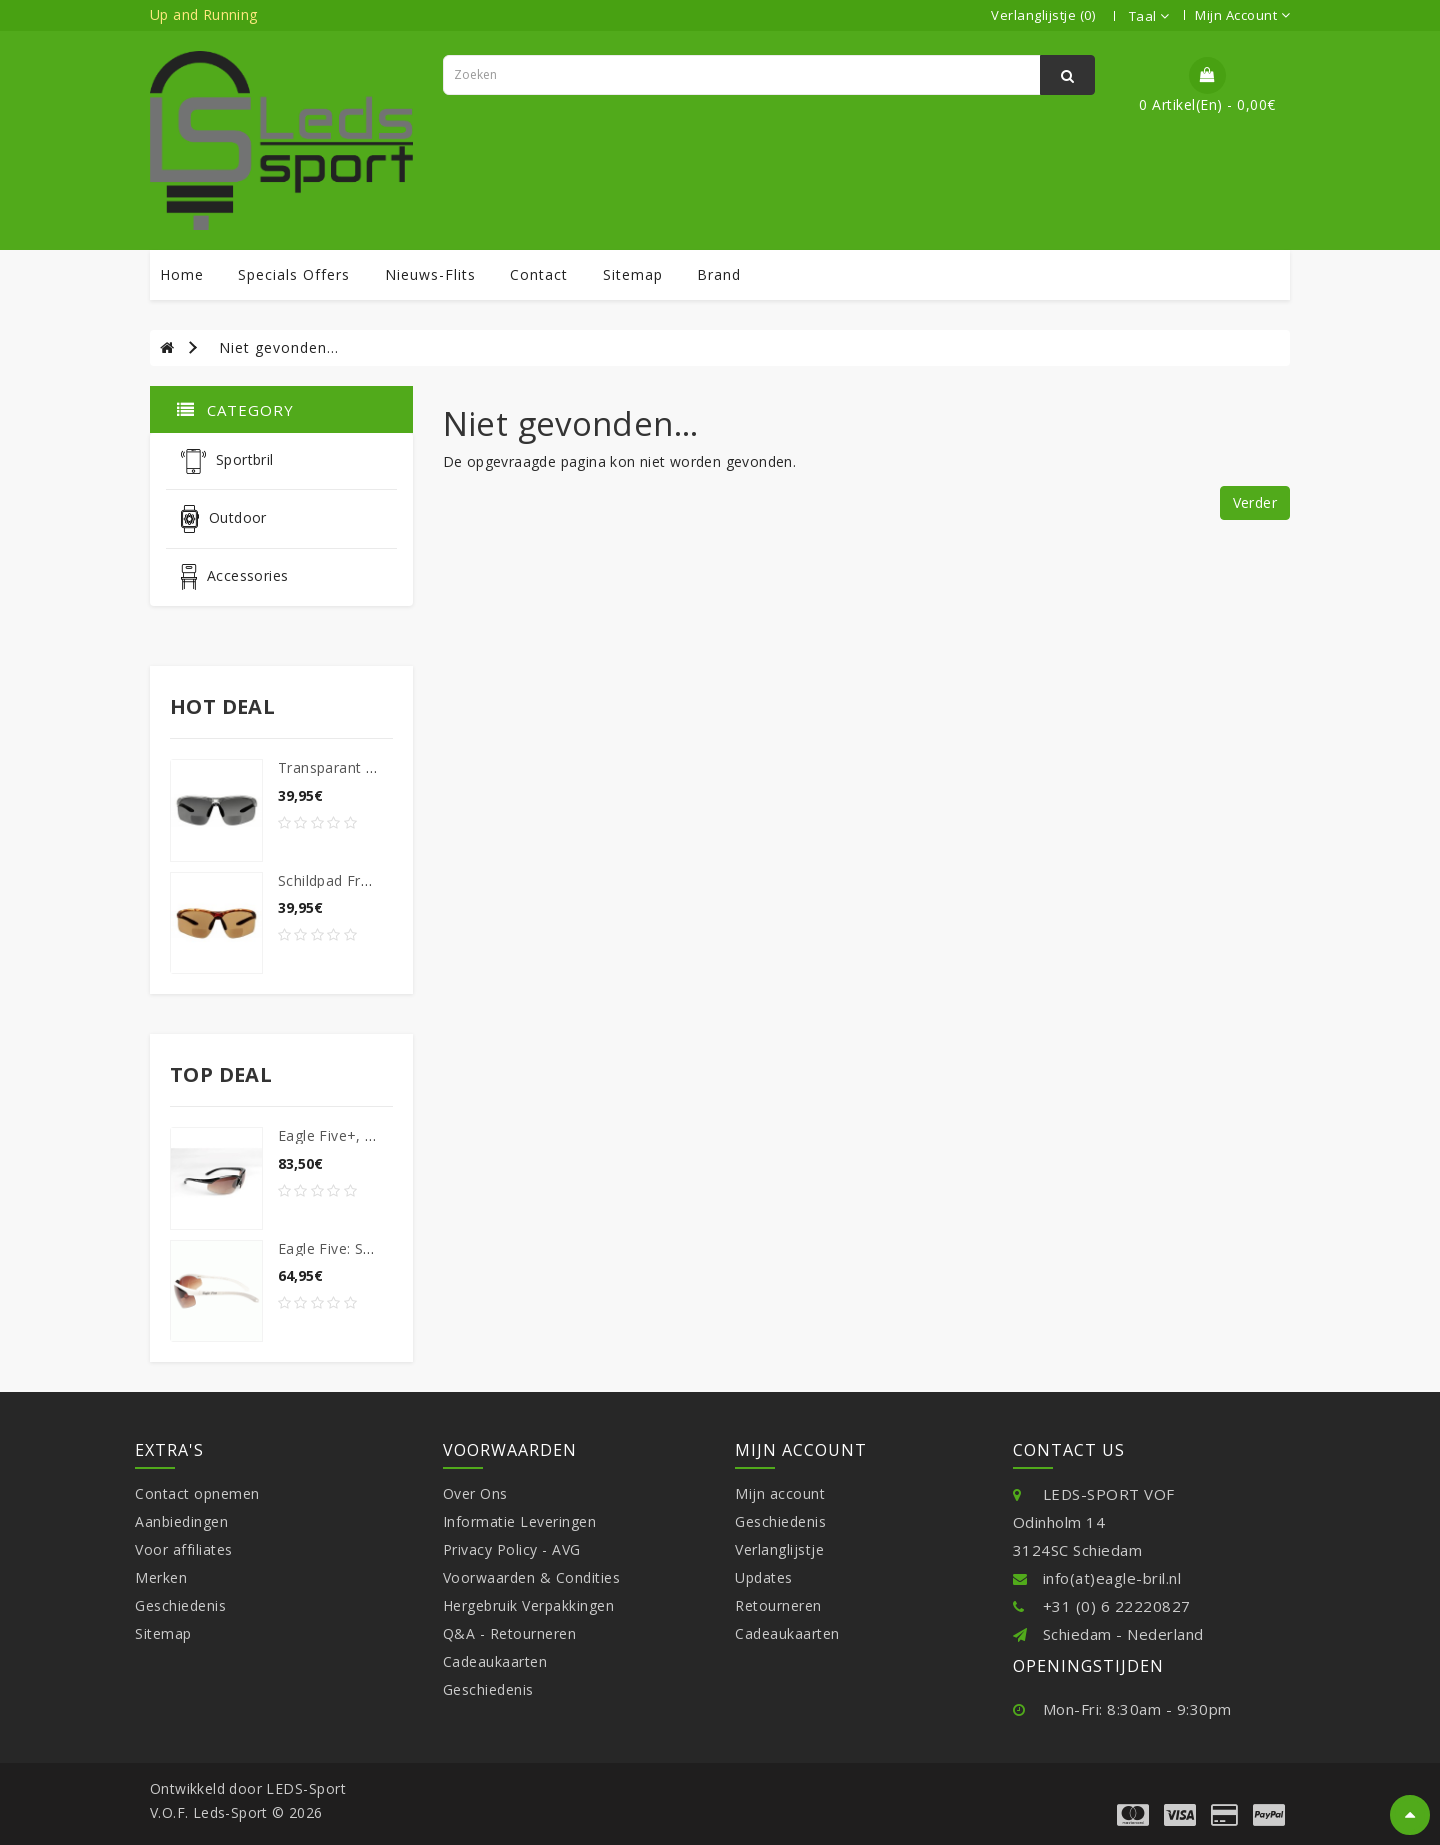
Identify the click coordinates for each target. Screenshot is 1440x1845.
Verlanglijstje (779, 1549)
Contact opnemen (197, 1493)
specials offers (294, 274)
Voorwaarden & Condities (532, 1577)
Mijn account (780, 1493)
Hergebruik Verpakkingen (529, 1605)
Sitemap (163, 1633)
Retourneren (778, 1605)
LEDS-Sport (306, 1788)
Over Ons (475, 1493)
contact (539, 274)
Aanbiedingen (181, 1521)
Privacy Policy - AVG (512, 1549)
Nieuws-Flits (430, 274)
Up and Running (204, 14)
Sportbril (227, 461)
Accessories (234, 577)
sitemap (633, 274)
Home (182, 274)
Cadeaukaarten (495, 1661)
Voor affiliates (184, 1549)
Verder (1255, 502)
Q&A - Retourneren (510, 1633)
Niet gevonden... (279, 347)
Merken (161, 1577)
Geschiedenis (180, 1605)
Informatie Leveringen (520, 1521)
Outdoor (224, 519)
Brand (719, 274)
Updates (764, 1577)
